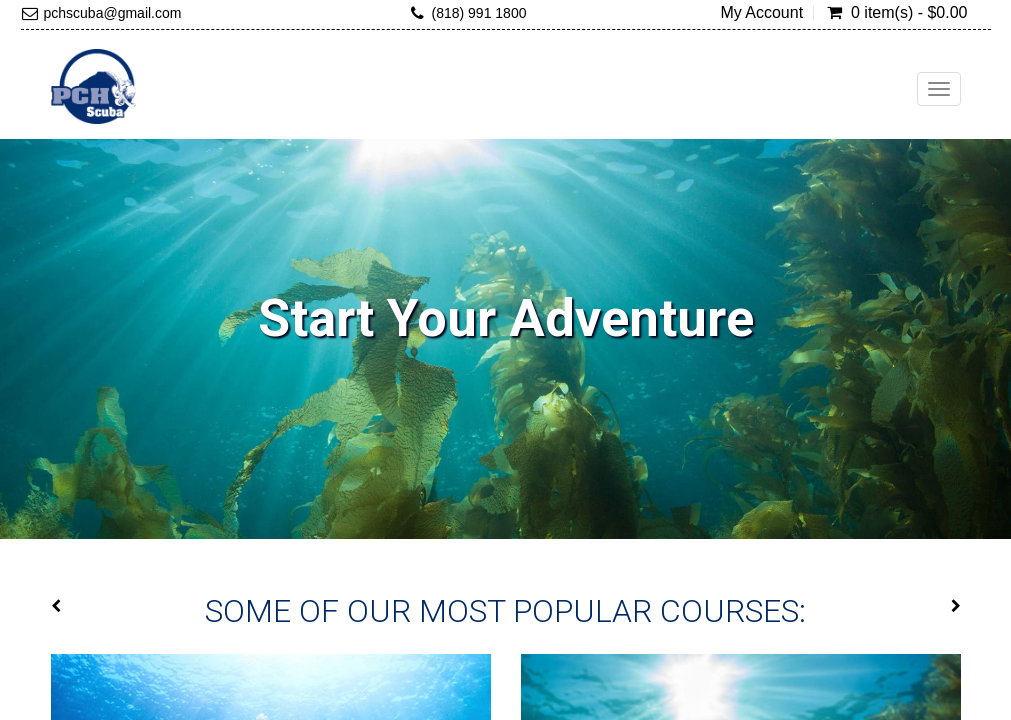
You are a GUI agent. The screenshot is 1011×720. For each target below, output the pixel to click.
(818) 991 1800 (478, 13)
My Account (761, 13)
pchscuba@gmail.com (113, 13)
